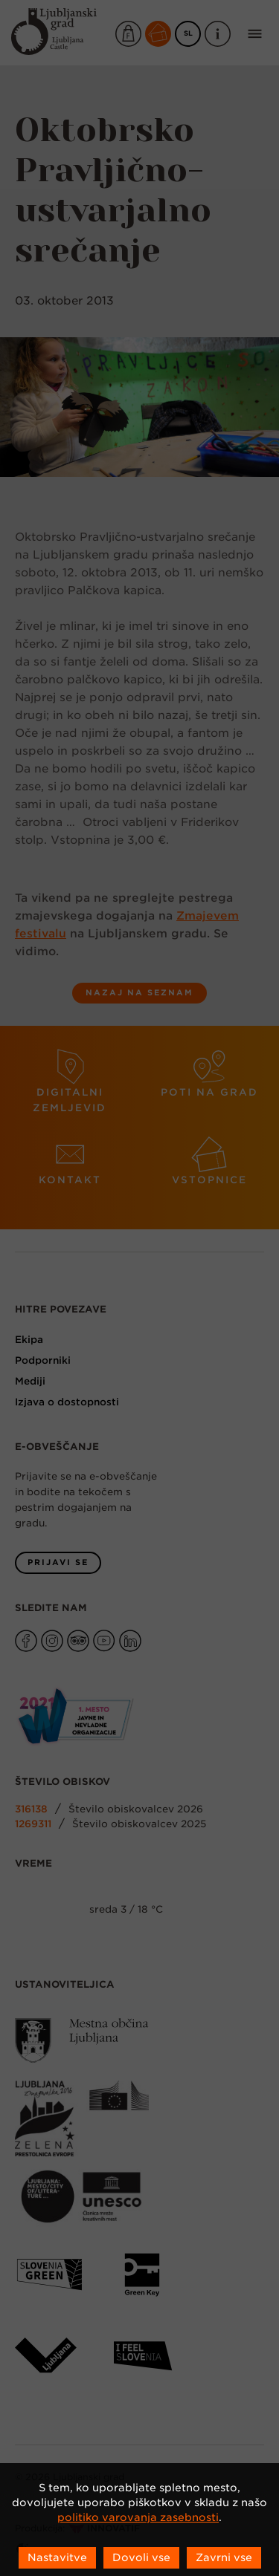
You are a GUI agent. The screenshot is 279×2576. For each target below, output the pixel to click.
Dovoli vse (141, 2557)
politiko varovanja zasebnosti (138, 2517)
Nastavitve (57, 2557)
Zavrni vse (224, 2557)
